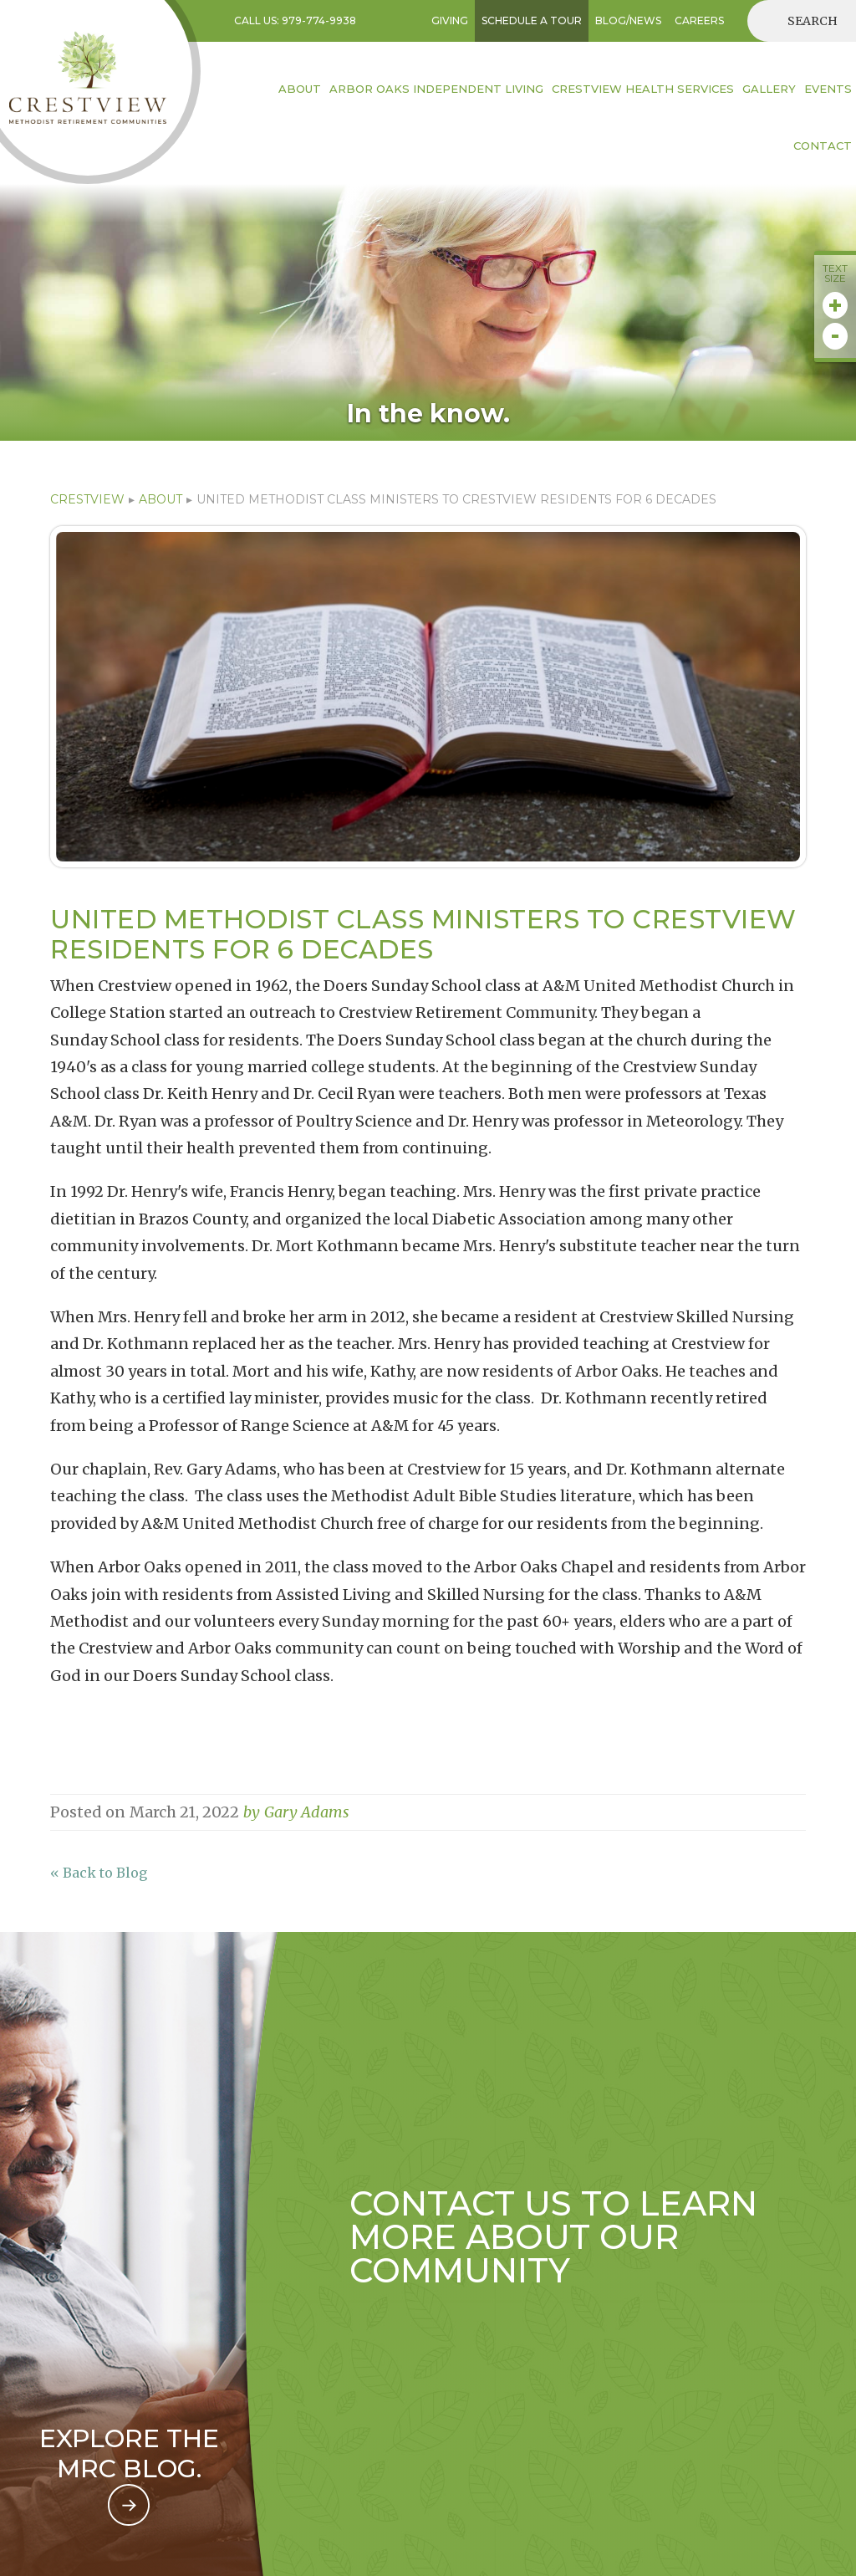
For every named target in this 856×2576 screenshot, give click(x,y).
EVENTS (828, 88)
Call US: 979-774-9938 (295, 20)
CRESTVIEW (87, 499)
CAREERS (699, 20)
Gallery (769, 88)
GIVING (449, 20)
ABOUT (160, 499)
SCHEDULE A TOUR (532, 20)
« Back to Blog (98, 1872)
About (299, 88)
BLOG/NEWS (628, 20)
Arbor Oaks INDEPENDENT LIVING (436, 88)
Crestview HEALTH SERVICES (643, 88)
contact (822, 145)
